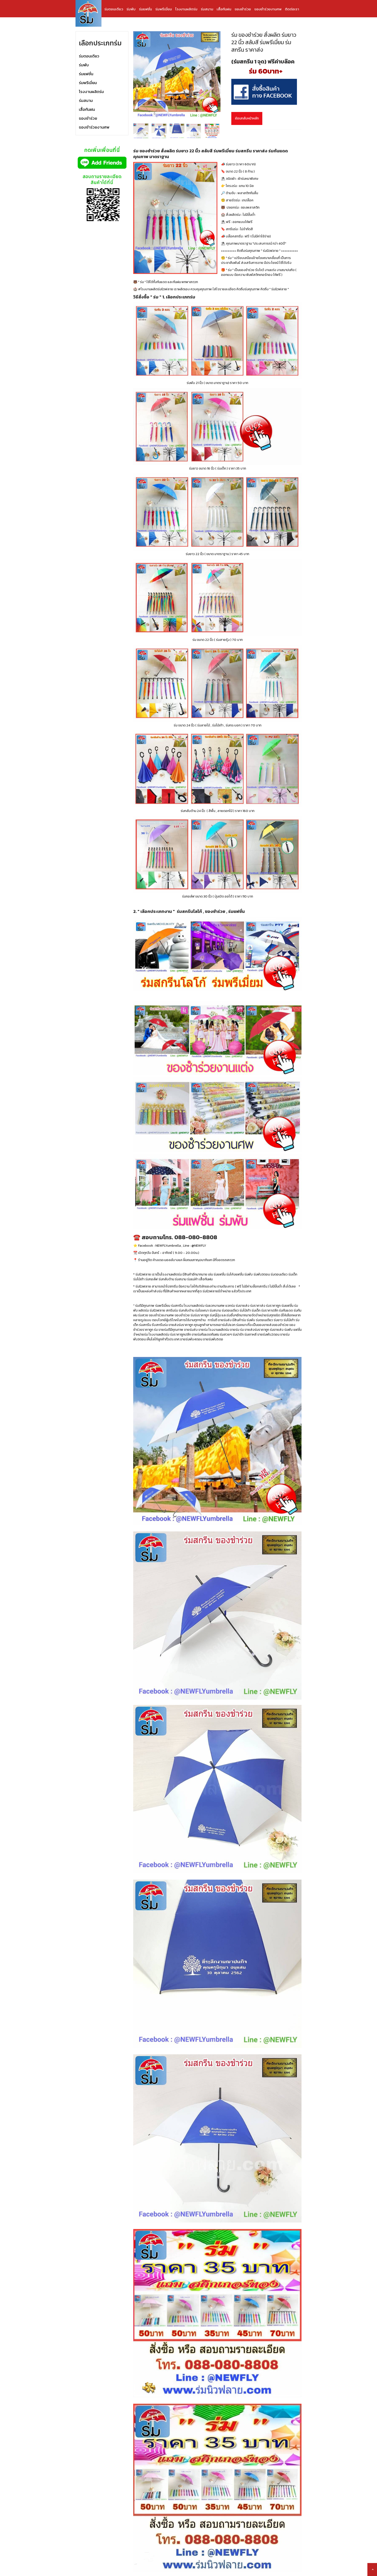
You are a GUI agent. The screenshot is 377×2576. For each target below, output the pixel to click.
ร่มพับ (131, 9)
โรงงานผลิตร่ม (186, 9)
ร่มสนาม (207, 9)
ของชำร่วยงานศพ (268, 9)
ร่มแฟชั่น (145, 9)
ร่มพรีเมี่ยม (163, 9)
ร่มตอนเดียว (113, 9)
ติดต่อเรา (292, 9)
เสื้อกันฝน (224, 9)
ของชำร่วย (243, 9)
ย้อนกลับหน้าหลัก (247, 118)
